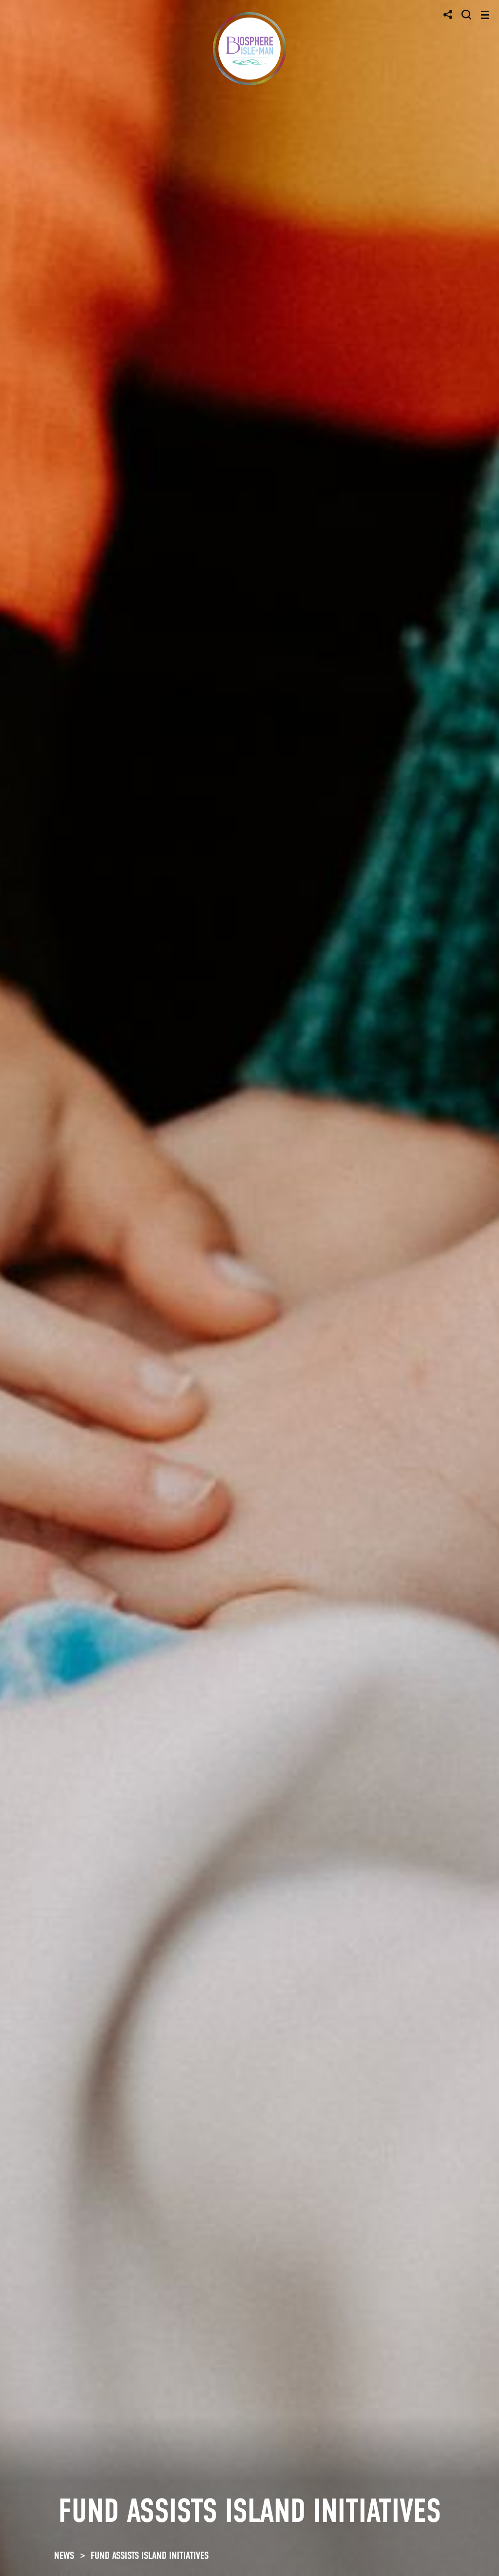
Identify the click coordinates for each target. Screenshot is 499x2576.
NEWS (64, 2555)
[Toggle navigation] (485, 15)
